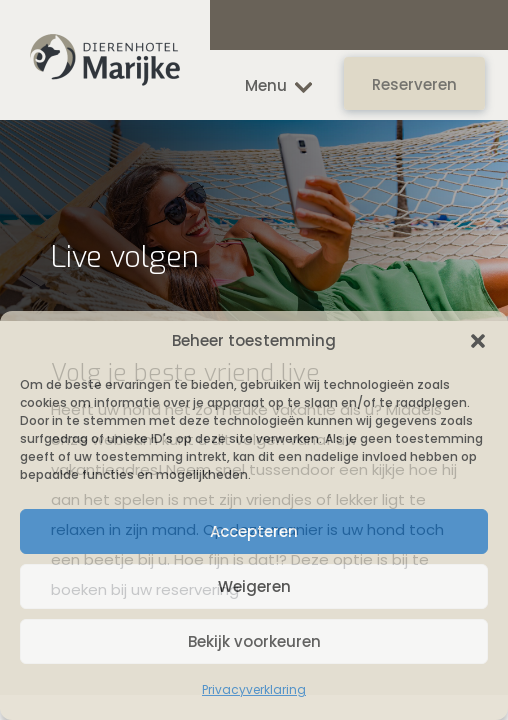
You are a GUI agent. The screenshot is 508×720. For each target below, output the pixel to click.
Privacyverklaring (254, 689)
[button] (478, 341)
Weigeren (254, 586)
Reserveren (414, 84)
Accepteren (254, 531)
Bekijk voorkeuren (254, 641)
